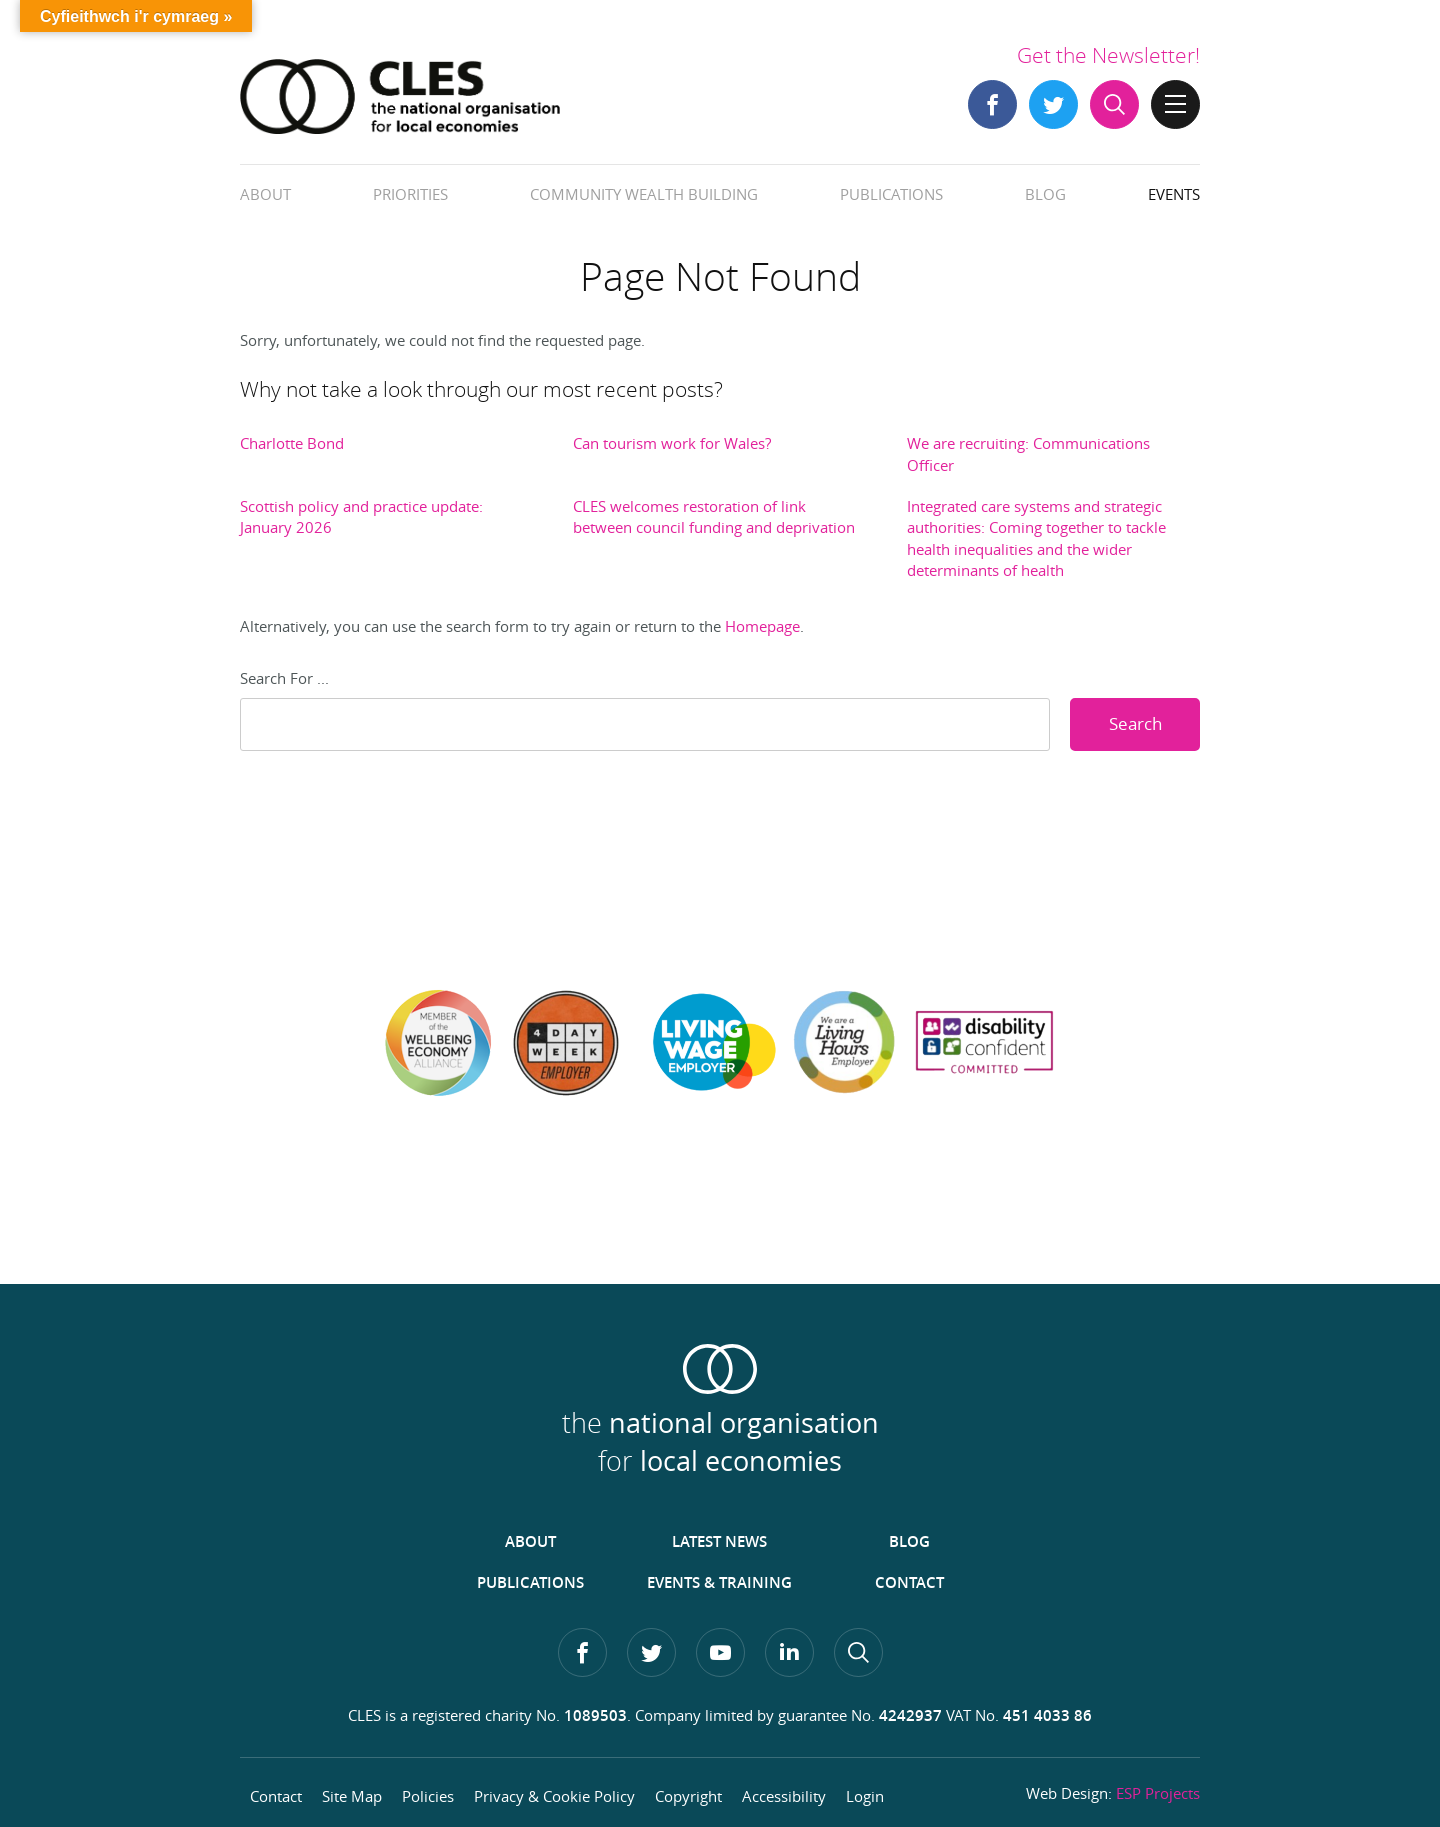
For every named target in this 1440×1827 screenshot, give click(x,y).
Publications (891, 194)
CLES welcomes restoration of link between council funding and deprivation (714, 516)
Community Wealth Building (644, 194)
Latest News (719, 1541)
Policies (428, 1796)
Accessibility (784, 1796)
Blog (1045, 194)
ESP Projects (1158, 1793)
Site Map (352, 1796)
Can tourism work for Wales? (672, 443)
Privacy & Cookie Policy (554, 1796)
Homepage (762, 626)
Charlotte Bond (292, 443)
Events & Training (719, 1582)
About (265, 194)
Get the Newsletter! (1108, 55)
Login (865, 1796)
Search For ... (284, 678)
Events (1174, 194)
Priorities (410, 194)
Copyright (688, 1796)
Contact (909, 1582)
